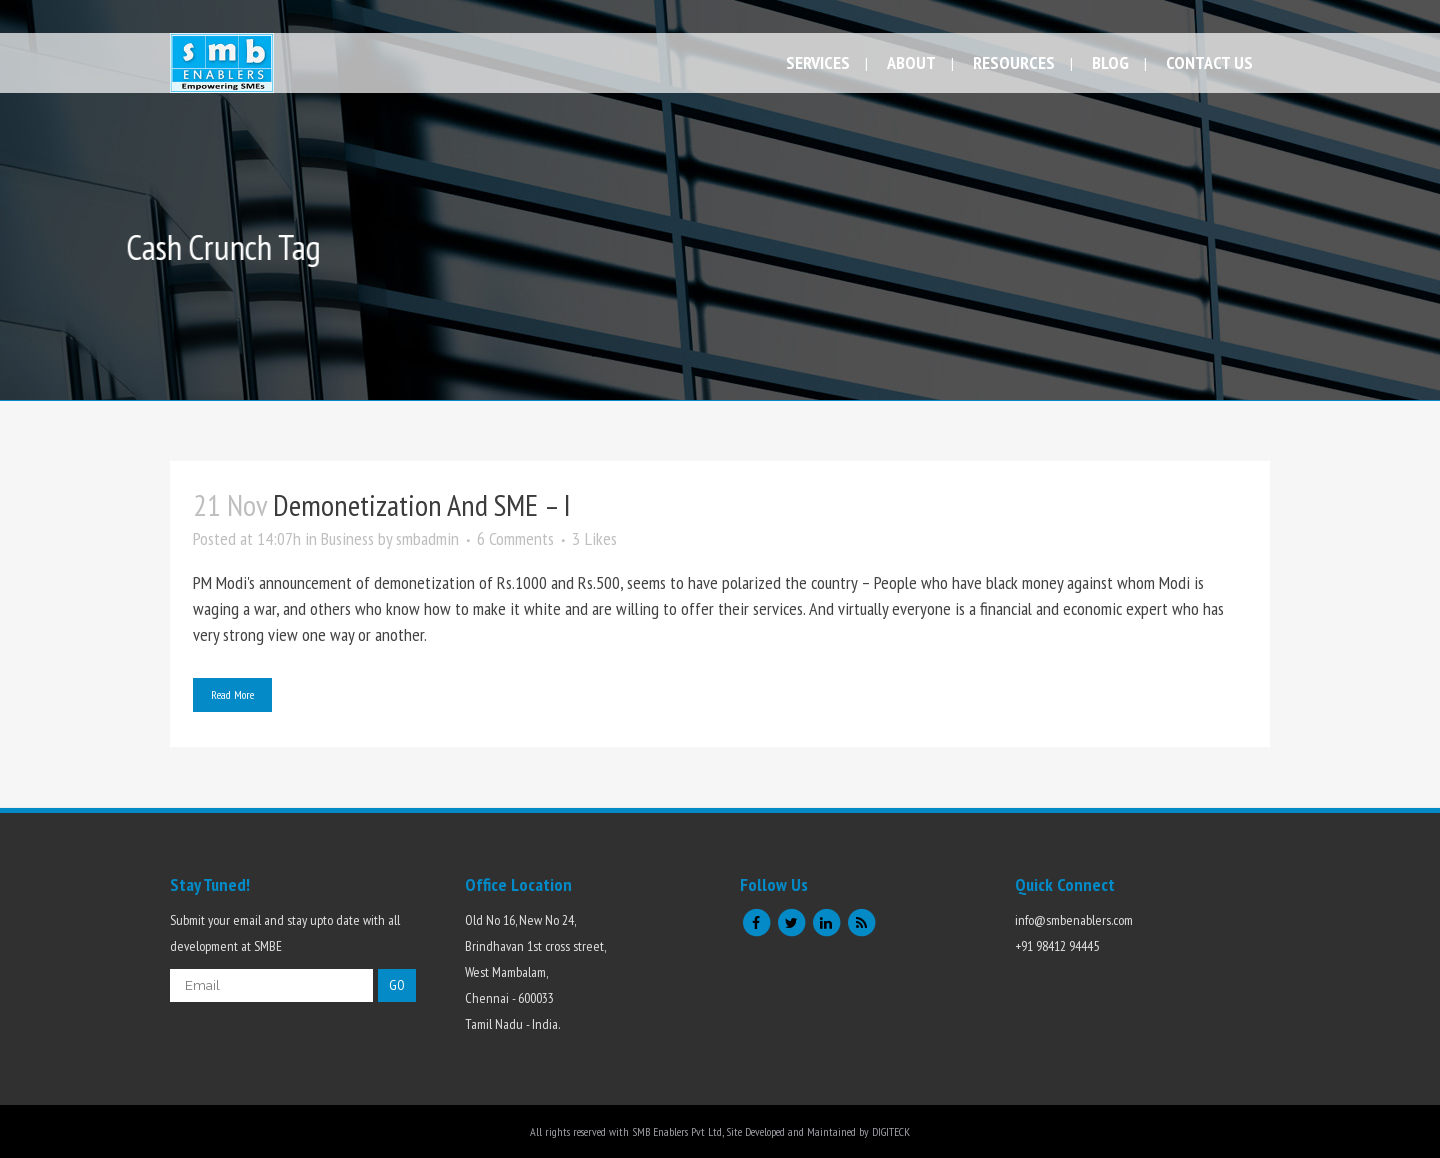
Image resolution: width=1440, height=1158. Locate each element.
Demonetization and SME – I (422, 504)
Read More (232, 694)
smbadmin (427, 538)
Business (347, 538)
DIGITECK (891, 1131)
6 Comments (515, 538)
